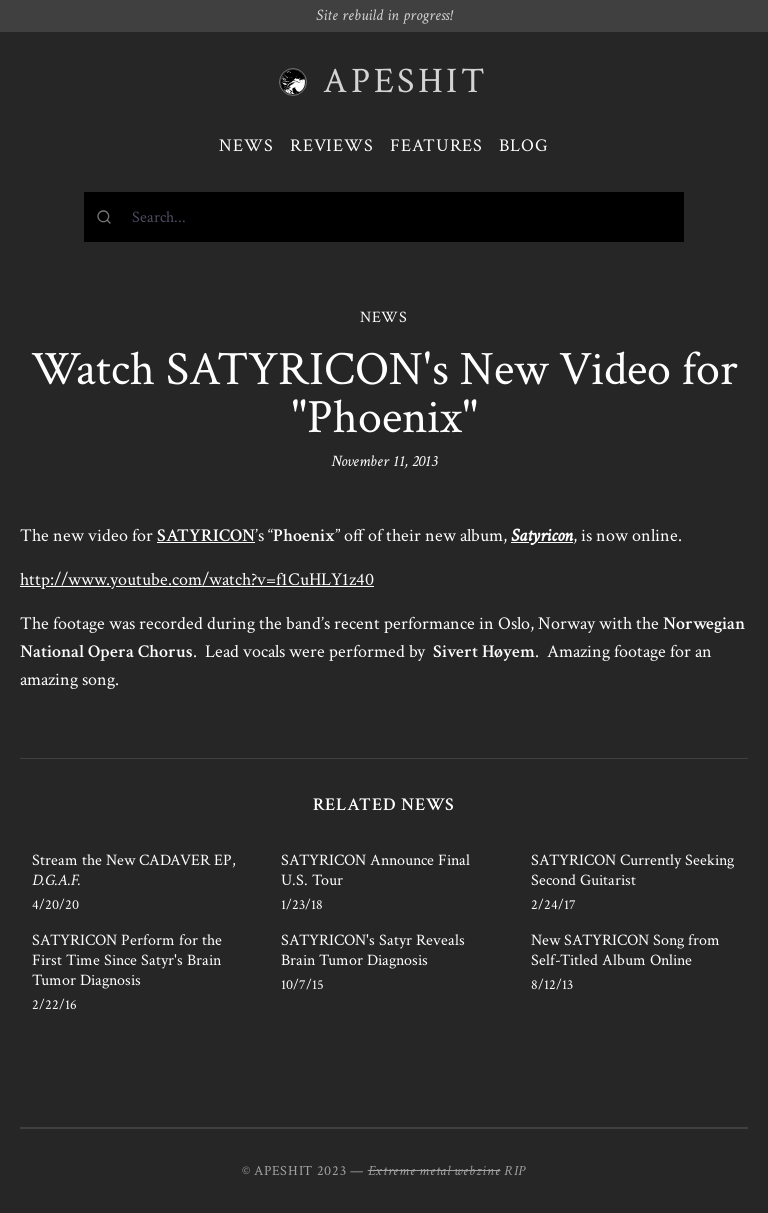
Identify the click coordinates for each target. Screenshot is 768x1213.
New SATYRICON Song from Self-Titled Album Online (625, 950)
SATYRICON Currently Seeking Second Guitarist (632, 870)
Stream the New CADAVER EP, (134, 870)
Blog (524, 145)
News (246, 145)
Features (436, 145)
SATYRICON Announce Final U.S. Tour (375, 870)
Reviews (332, 145)
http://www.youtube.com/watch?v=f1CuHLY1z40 (197, 579)
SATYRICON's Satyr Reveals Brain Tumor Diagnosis (373, 950)
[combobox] (384, 217)
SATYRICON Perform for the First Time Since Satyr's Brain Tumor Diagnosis (127, 960)
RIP (515, 1171)
